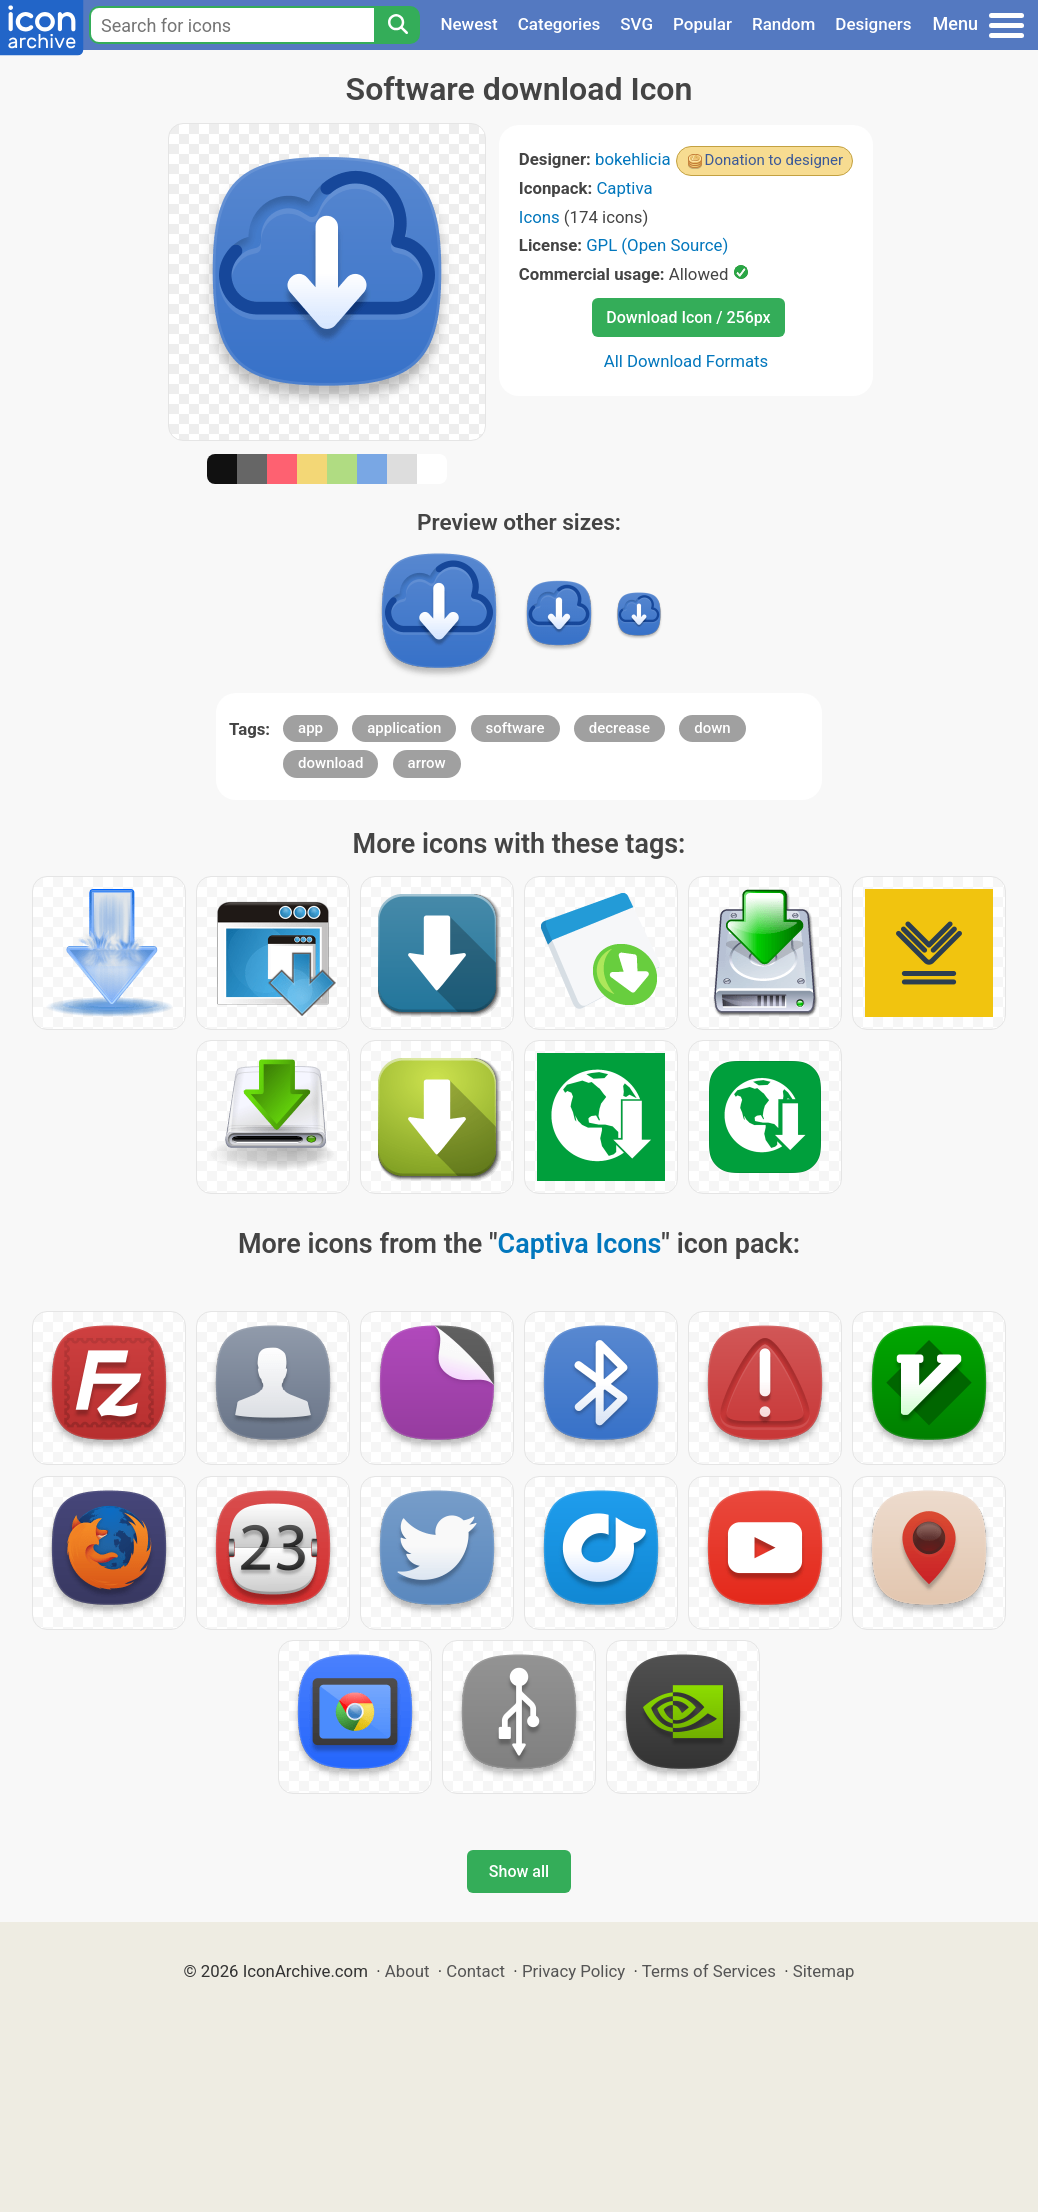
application (404, 728)
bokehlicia (633, 159)
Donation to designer (774, 160)
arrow (427, 763)
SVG (636, 24)
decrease (619, 728)
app (310, 728)
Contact (475, 1971)
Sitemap (824, 1971)
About (407, 1971)
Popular (702, 24)
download (330, 763)
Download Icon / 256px (688, 317)
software (515, 728)
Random (783, 24)
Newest (468, 24)
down (712, 728)
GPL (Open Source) (657, 245)
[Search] (397, 25)
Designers (873, 24)
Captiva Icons (580, 1244)
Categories (559, 24)
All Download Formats (686, 361)
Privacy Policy (573, 1971)
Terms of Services (709, 1971)
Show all (519, 1871)
